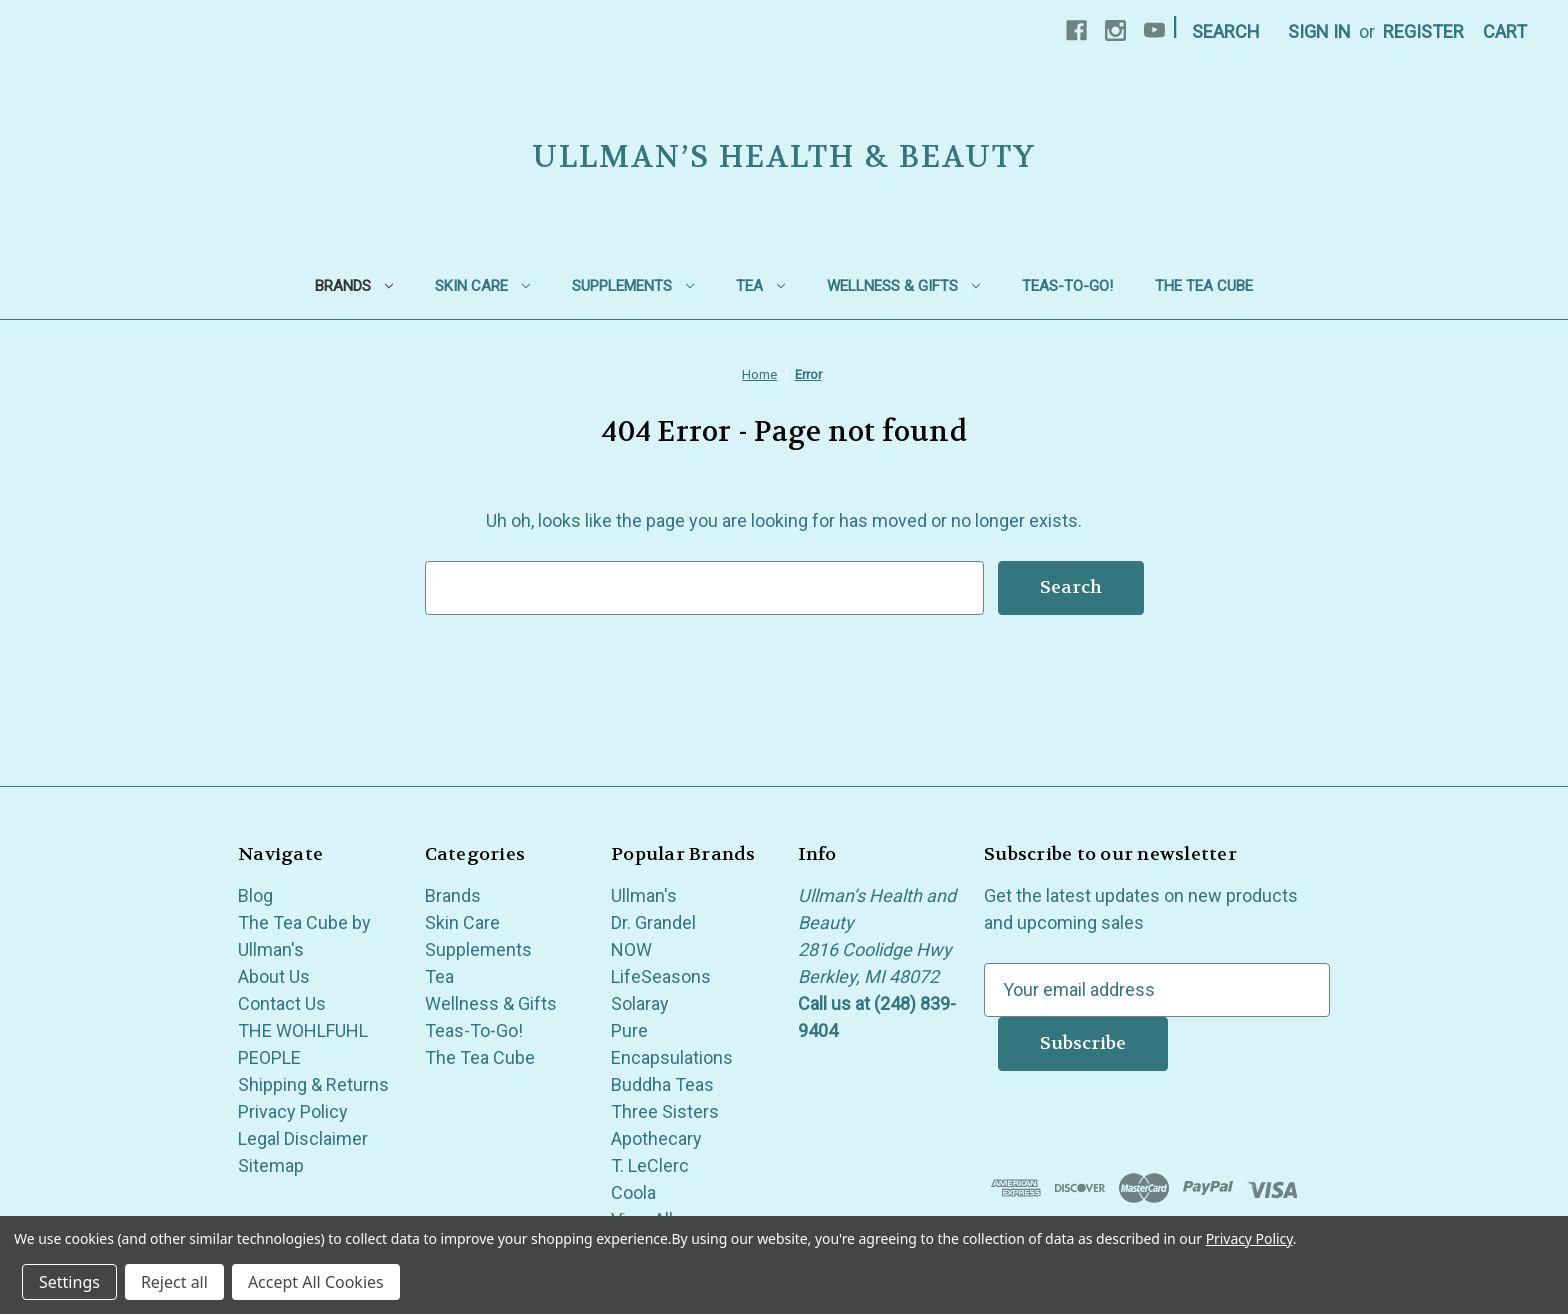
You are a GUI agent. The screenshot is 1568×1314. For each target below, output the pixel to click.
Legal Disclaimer (303, 1138)
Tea (760, 286)
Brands (354, 286)
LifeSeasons (661, 976)
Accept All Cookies (316, 1282)
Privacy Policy (293, 1111)
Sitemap (271, 1165)
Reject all (174, 1282)
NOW (631, 949)
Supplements (633, 286)
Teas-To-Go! (1067, 286)
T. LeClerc (650, 1165)
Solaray (640, 1003)
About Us (274, 976)
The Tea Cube (1204, 286)
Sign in (1319, 31)
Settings (69, 1282)
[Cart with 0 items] (1505, 31)
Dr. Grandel (653, 922)
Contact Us (282, 1003)
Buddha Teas (662, 1084)
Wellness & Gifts (903, 286)
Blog (255, 895)
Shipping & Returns (313, 1084)
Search (1226, 31)
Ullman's (644, 895)
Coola (633, 1192)
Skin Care (482, 286)
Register (1423, 31)
